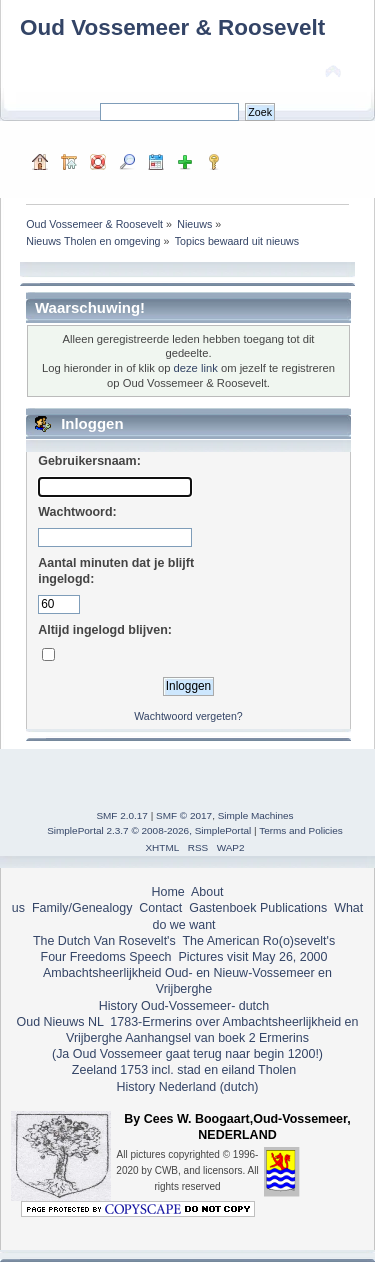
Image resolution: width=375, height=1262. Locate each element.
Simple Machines (256, 815)
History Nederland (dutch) (187, 1087)
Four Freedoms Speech (106, 957)
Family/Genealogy (82, 908)
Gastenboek (222, 908)
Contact (160, 908)
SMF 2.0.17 (122, 815)
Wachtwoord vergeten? (188, 716)
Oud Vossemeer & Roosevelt (172, 27)
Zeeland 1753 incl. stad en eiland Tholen (184, 1070)
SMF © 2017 (184, 815)
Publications (293, 908)
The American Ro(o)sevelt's (258, 941)
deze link (196, 368)
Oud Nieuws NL (60, 1022)
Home (167, 892)
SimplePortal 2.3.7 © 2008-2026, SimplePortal (149, 830)
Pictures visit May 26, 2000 (252, 957)
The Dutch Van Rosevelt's (104, 941)
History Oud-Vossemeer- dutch (184, 1006)
